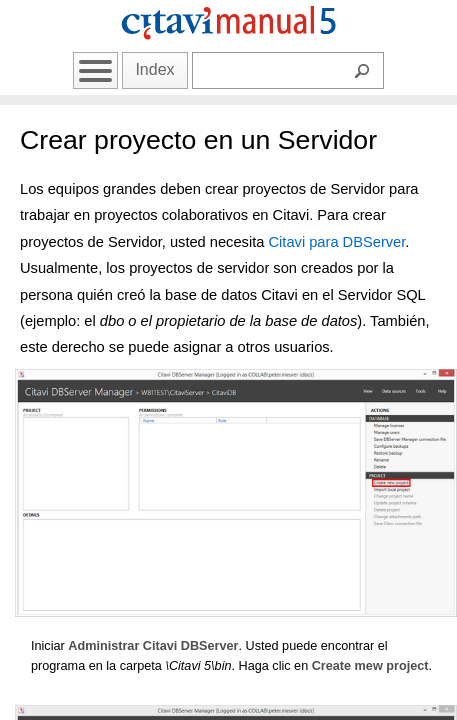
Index (154, 69)
